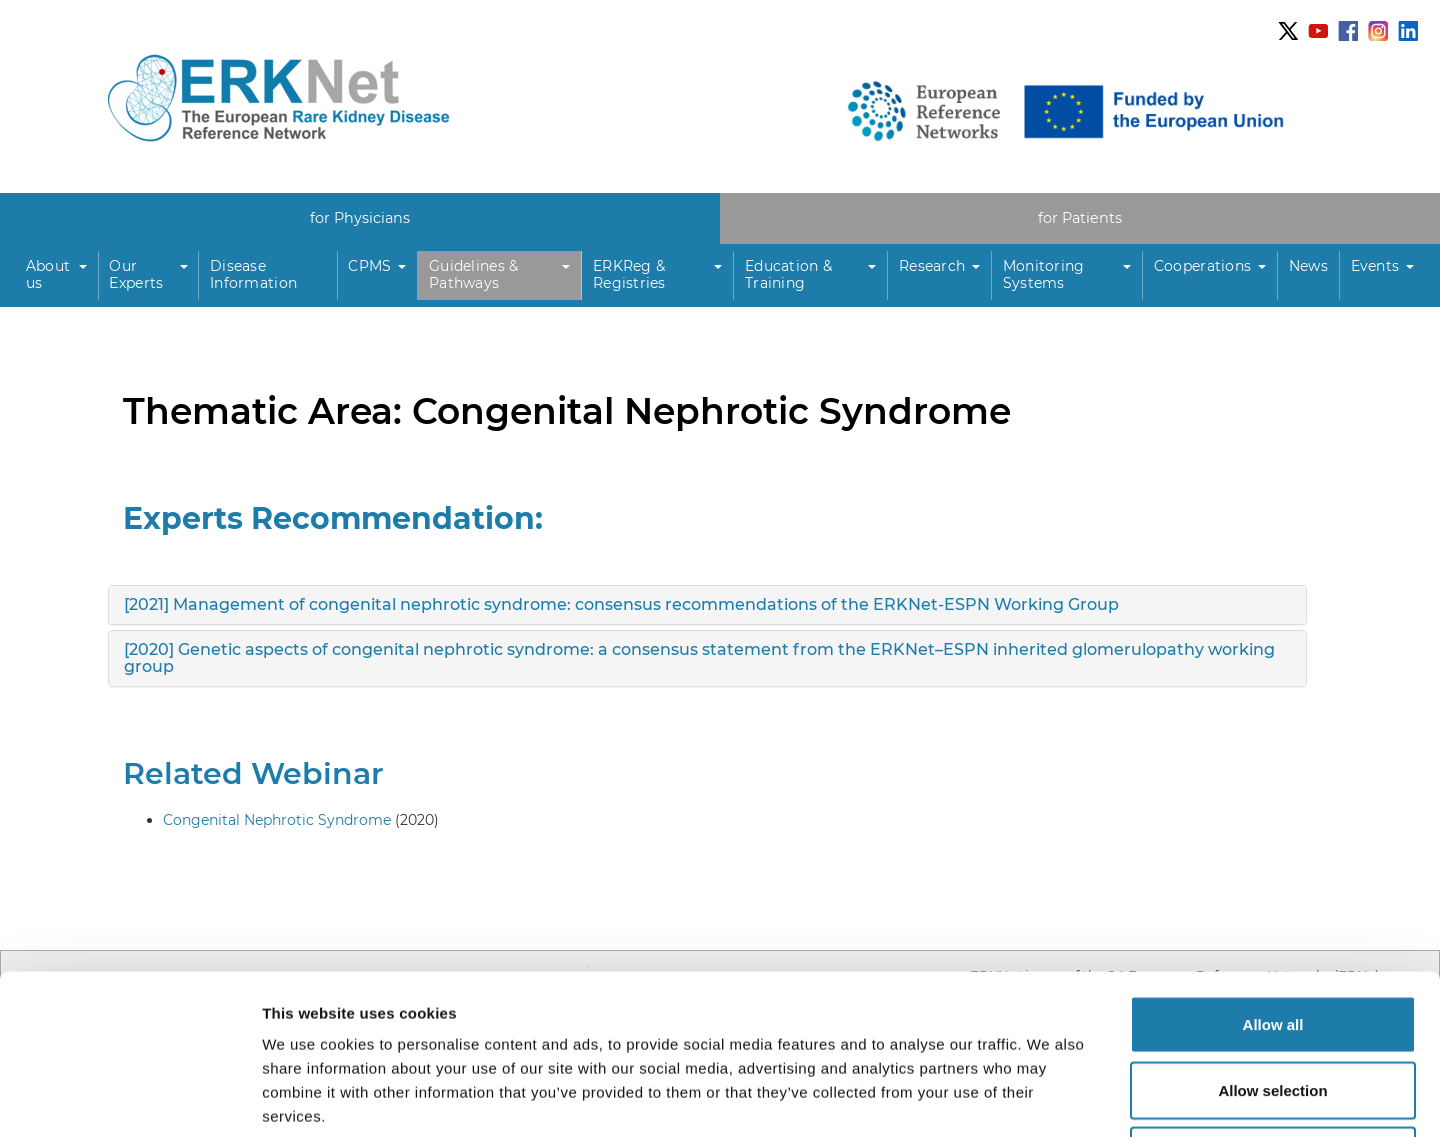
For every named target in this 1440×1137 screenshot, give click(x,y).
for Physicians (360, 218)
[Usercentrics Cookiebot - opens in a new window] (129, 1098)
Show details (1049, 1097)
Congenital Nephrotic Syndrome (277, 820)
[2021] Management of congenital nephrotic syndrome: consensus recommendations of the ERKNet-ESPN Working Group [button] (621, 604)
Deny (1273, 1005)
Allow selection (1272, 940)
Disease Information (253, 275)
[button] (57, 275)
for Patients (1080, 218)
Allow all (1273, 874)
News (1308, 266)
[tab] (707, 605)
